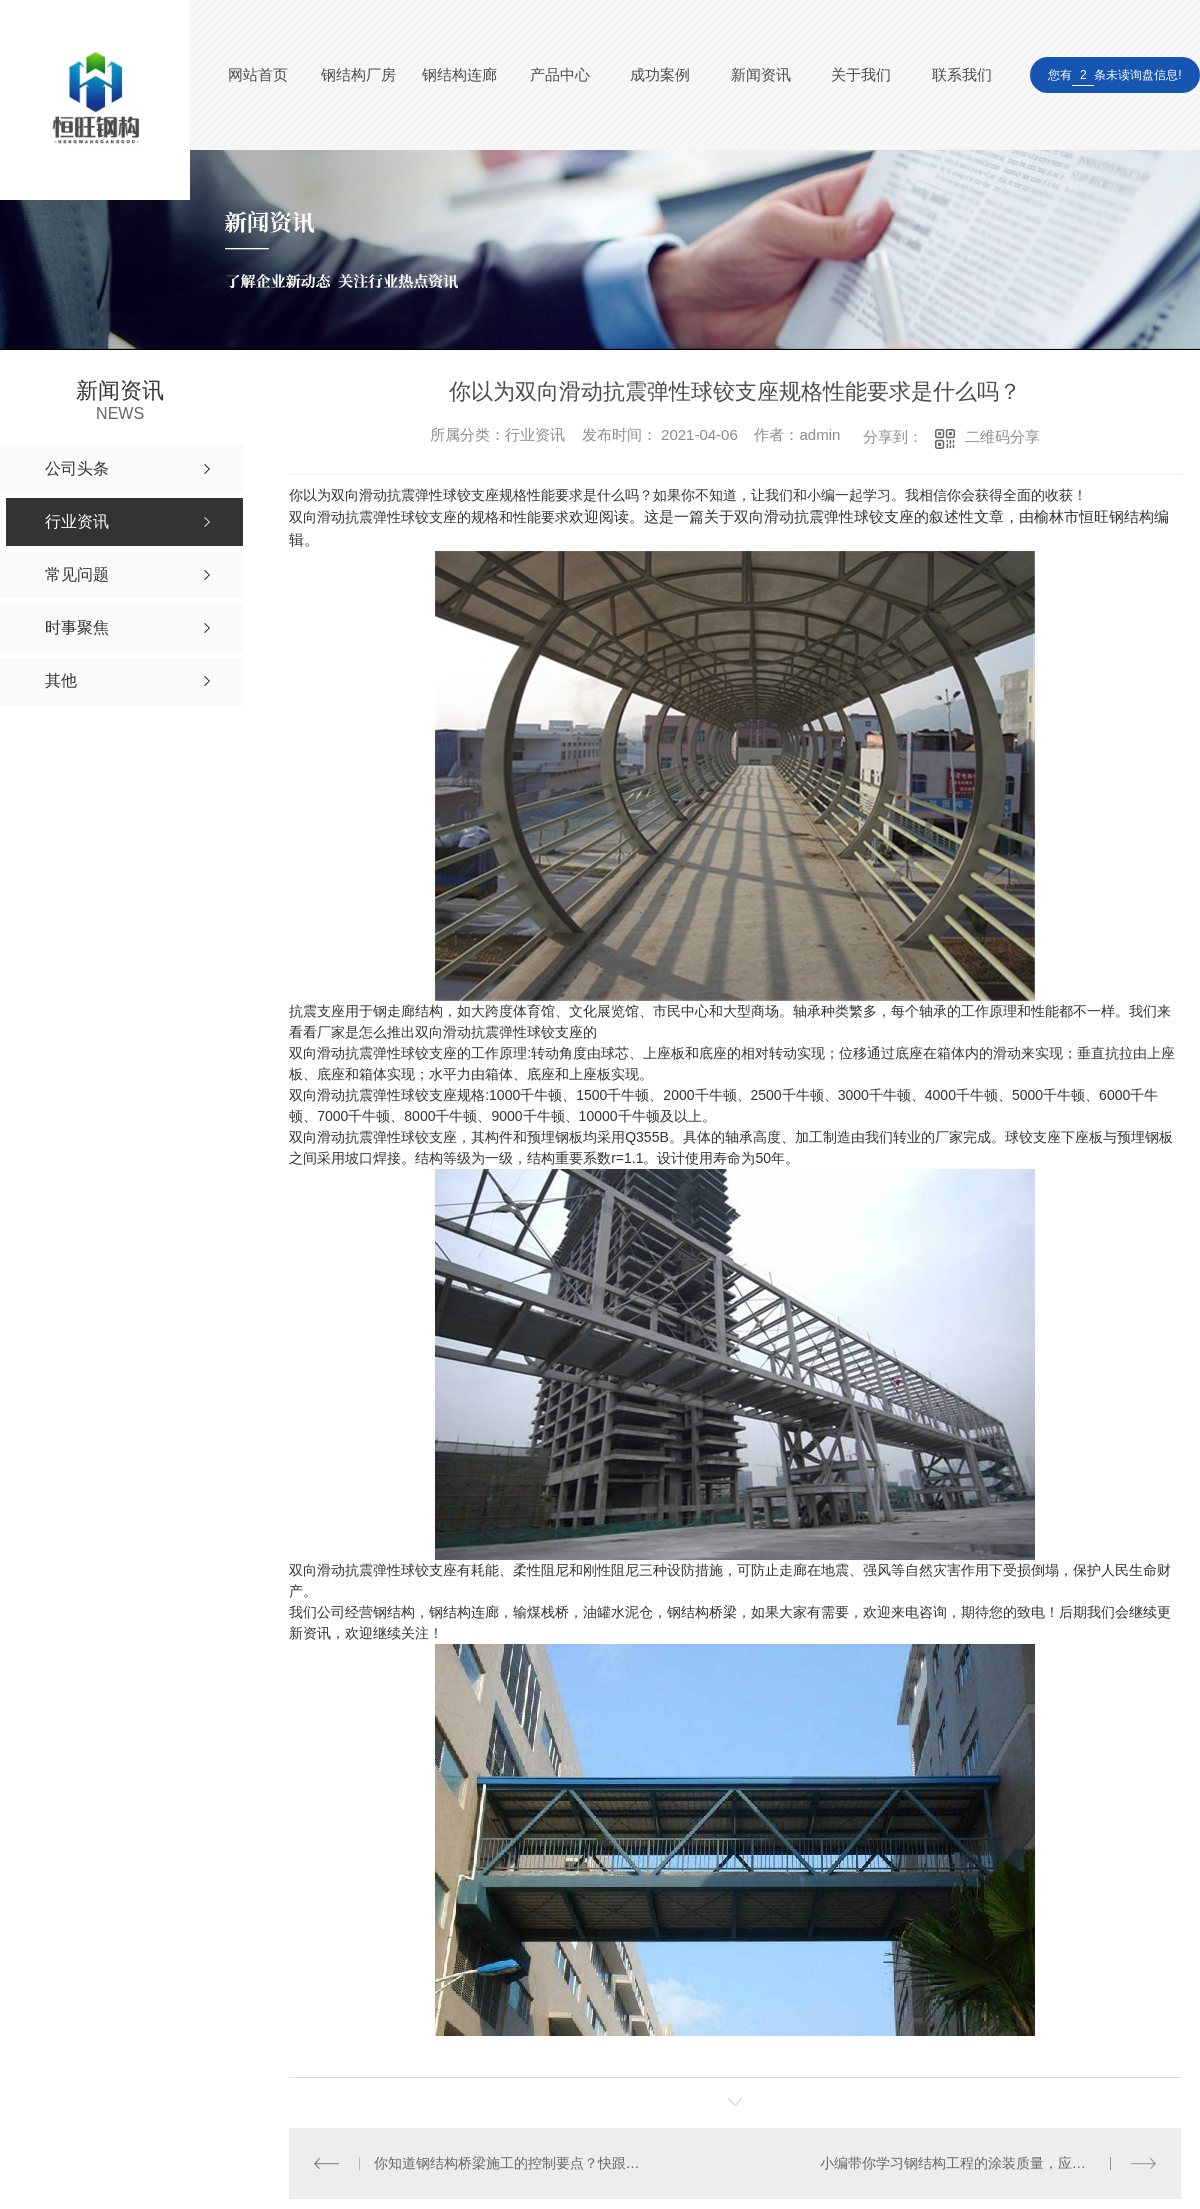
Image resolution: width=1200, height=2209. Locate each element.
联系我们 (962, 74)
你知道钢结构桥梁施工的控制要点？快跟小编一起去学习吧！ (512, 2163)
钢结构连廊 (459, 74)
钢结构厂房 (358, 74)
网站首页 (258, 74)
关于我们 (861, 74)
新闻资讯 (761, 74)
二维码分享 (1002, 436)
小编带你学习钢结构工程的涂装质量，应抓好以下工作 (988, 2163)
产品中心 (560, 74)
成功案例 (660, 74)
